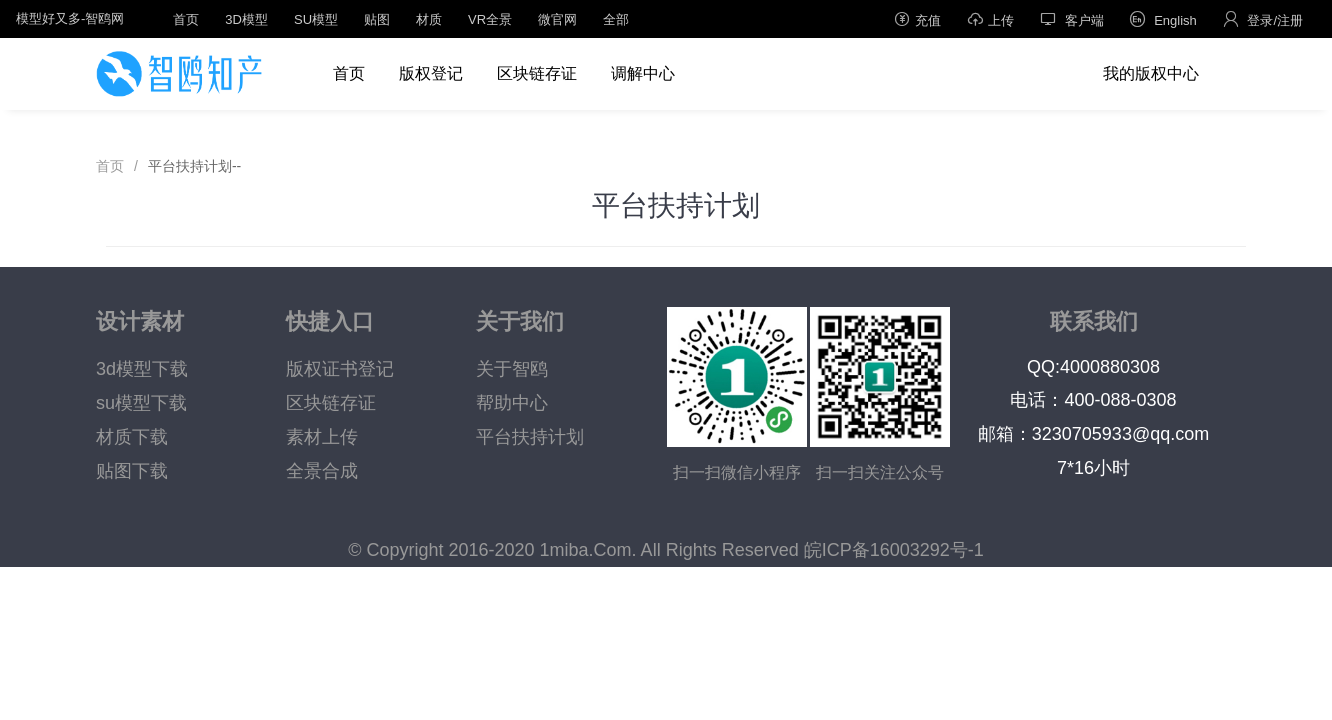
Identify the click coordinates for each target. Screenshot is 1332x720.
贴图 (377, 19)
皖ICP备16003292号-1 (894, 550)
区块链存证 (537, 73)
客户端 (1072, 19)
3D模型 (246, 19)
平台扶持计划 (530, 437)
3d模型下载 (142, 369)
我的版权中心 (1151, 73)
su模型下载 (141, 403)
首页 (186, 19)
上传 (990, 19)
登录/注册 (1263, 19)
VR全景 (490, 19)
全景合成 (322, 471)
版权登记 (431, 73)
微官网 (557, 19)
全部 (616, 19)
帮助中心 (512, 403)
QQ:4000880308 (1093, 367)
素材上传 (322, 437)
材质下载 (132, 437)
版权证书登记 (340, 369)
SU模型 (316, 19)
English (1163, 19)
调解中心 (643, 73)
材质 (429, 19)
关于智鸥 (512, 369)
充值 (917, 19)
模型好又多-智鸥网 (70, 18)
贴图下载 (132, 471)
